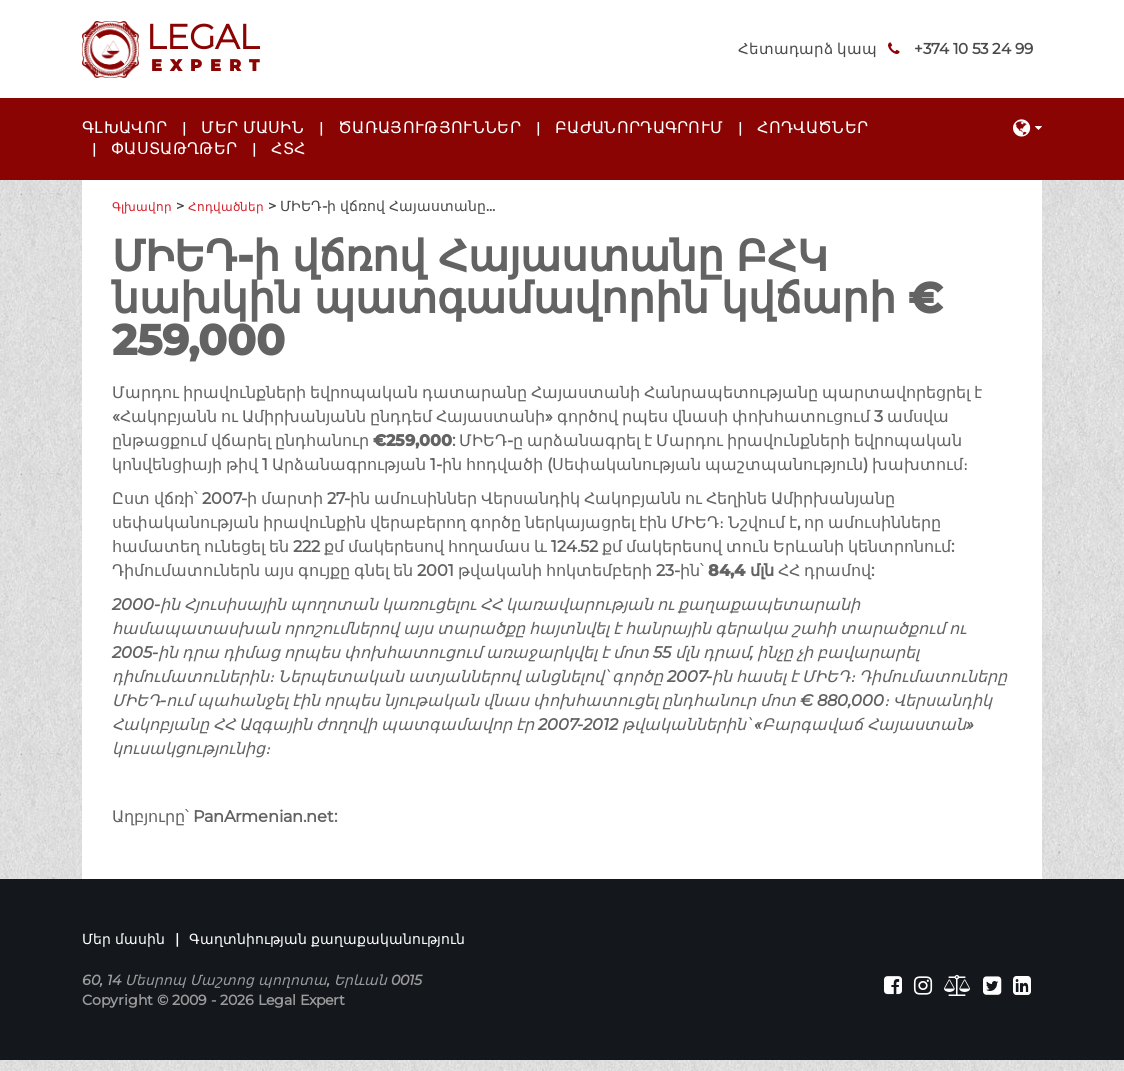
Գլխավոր (124, 127)
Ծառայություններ (429, 127)
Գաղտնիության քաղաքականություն (327, 944)
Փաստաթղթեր (174, 148)
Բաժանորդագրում (639, 127)
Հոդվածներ (812, 127)
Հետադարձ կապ (745, 49)
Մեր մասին (252, 127)
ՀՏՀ (288, 148)
